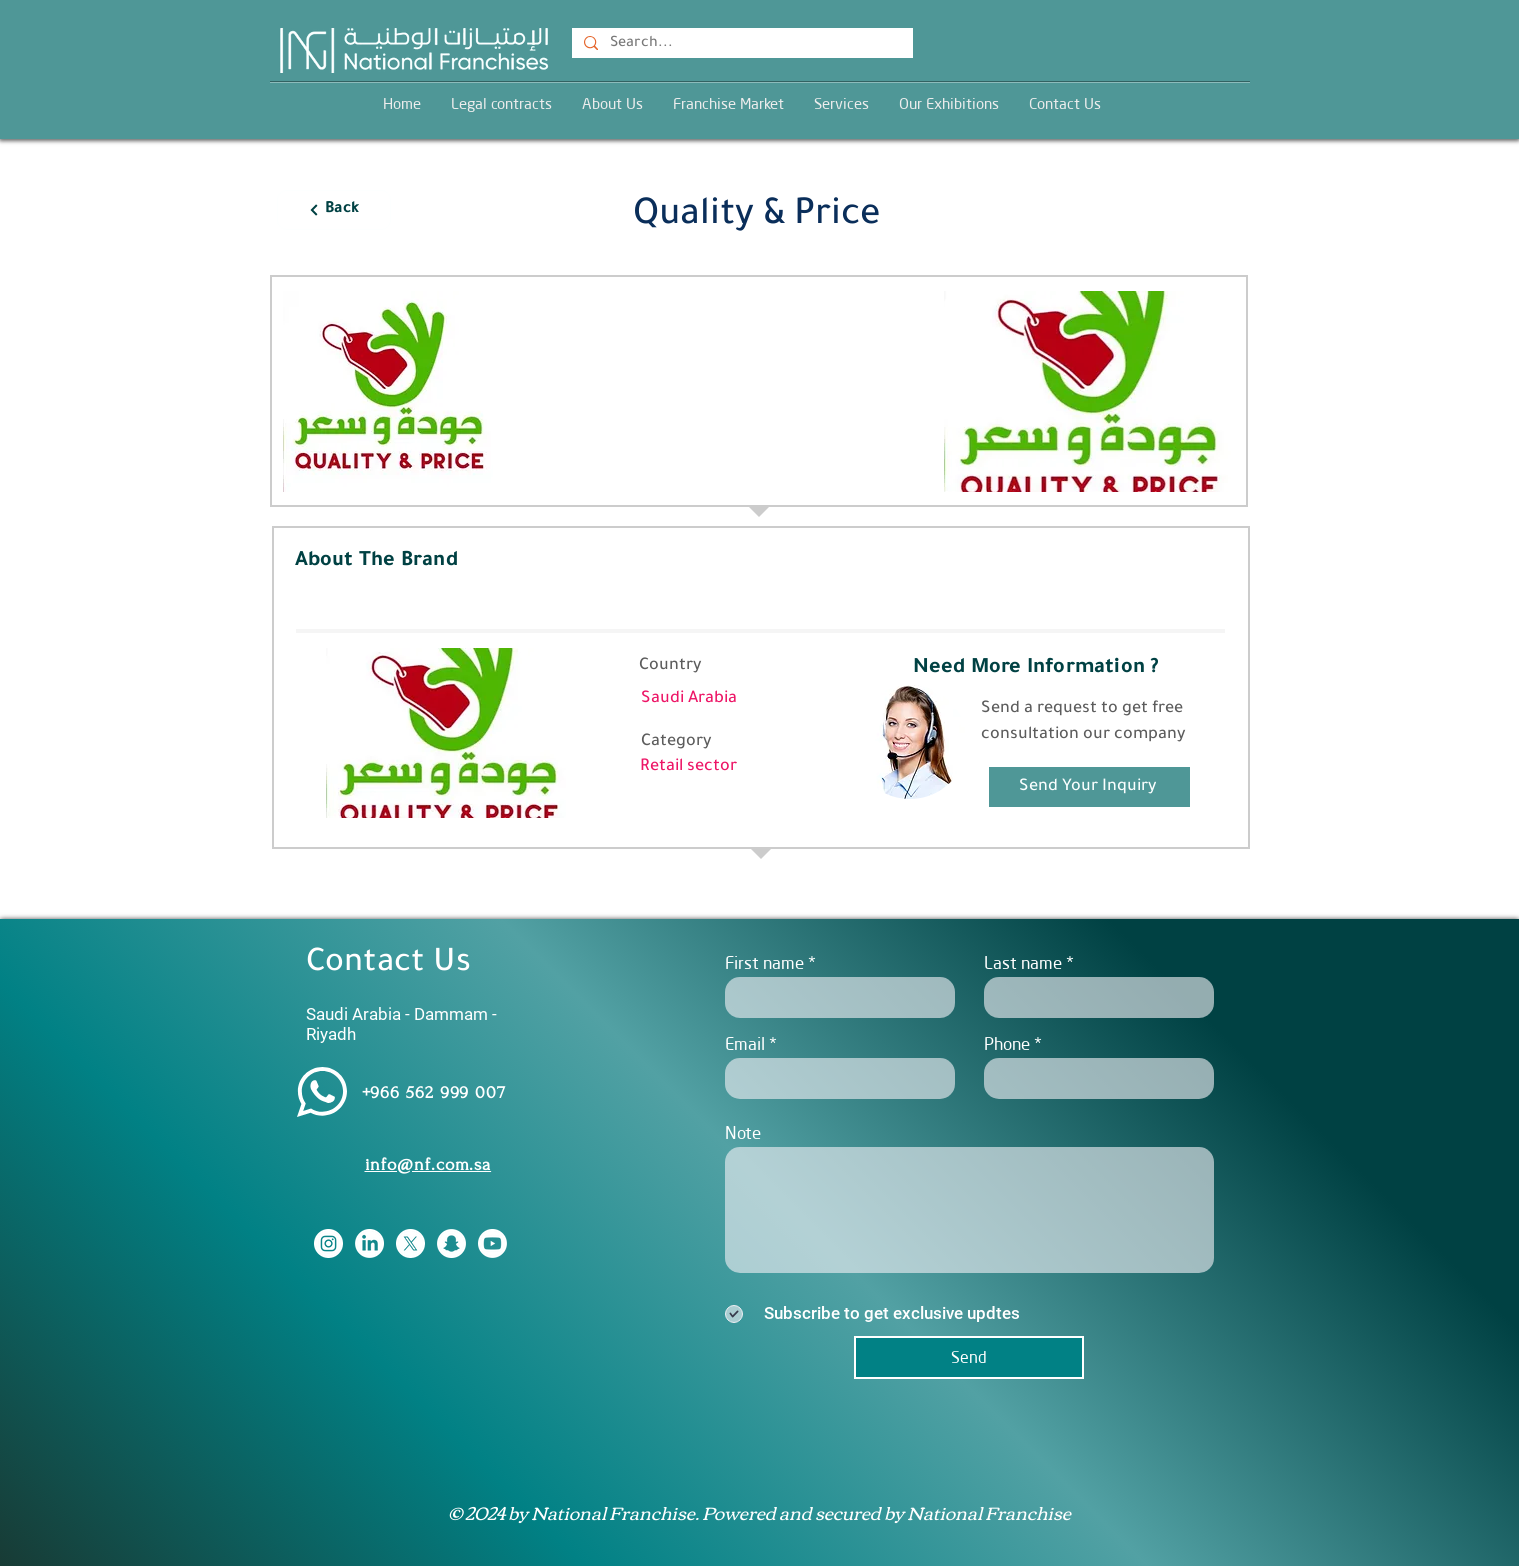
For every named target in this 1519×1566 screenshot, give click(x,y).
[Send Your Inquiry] (1089, 787)
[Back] (334, 210)
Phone (1007, 1043)
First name (764, 962)
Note (743, 1132)
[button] (841, 103)
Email (745, 1043)
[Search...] (740, 45)
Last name (1023, 962)
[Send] (969, 1357)
